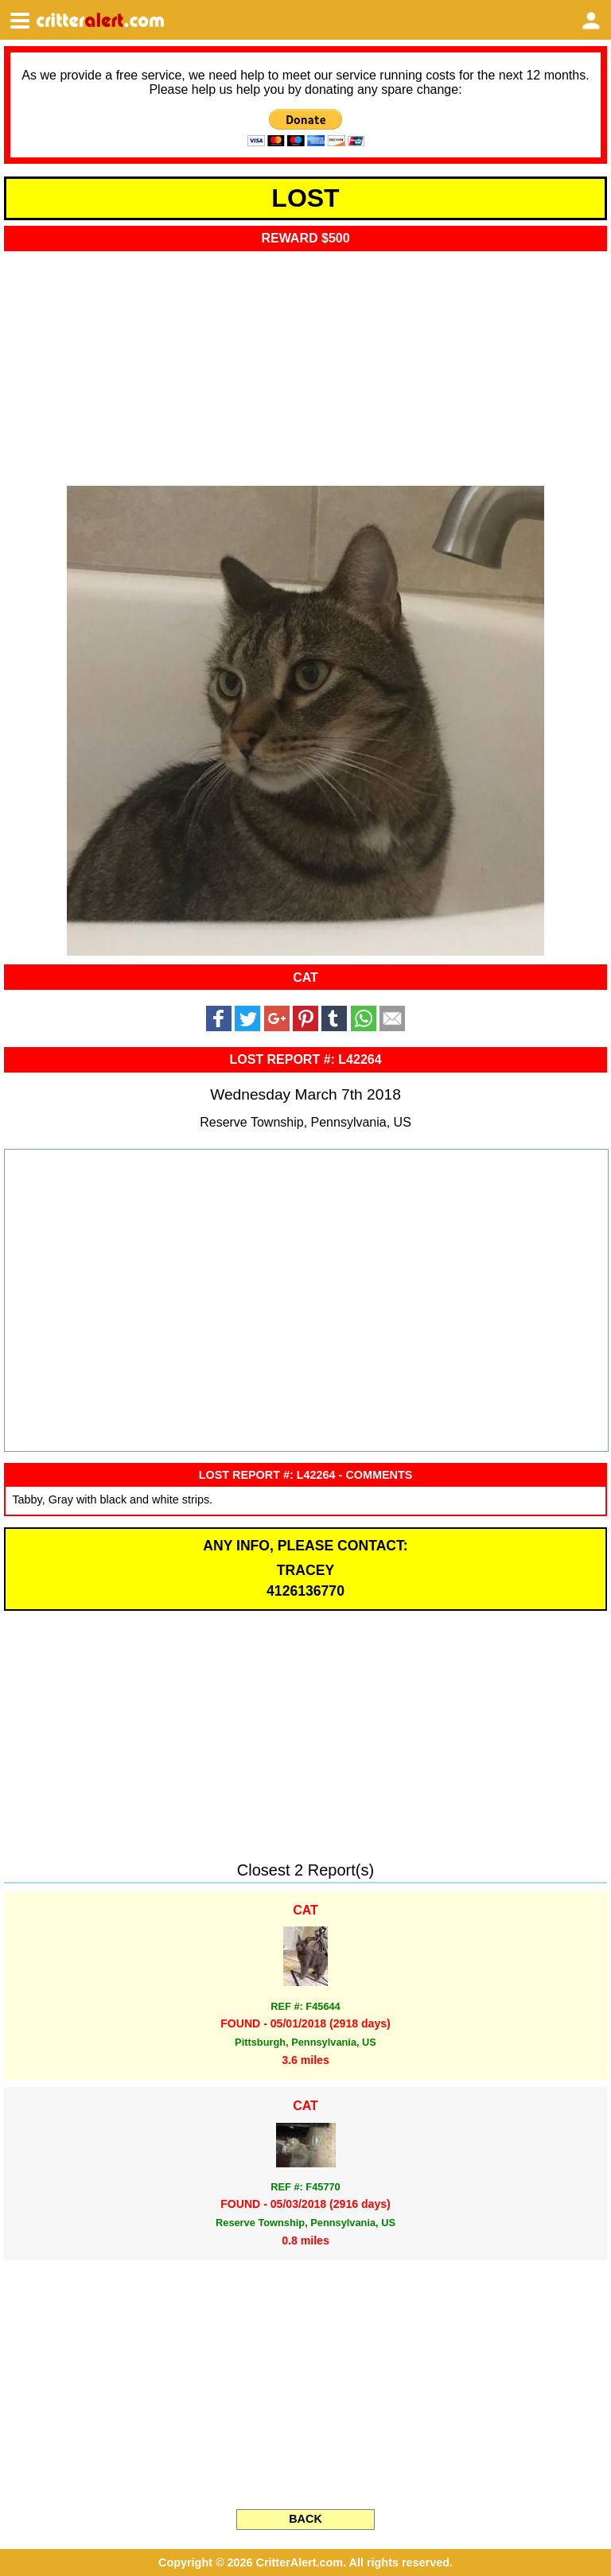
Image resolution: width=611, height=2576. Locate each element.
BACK (305, 2518)
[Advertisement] (305, 363)
